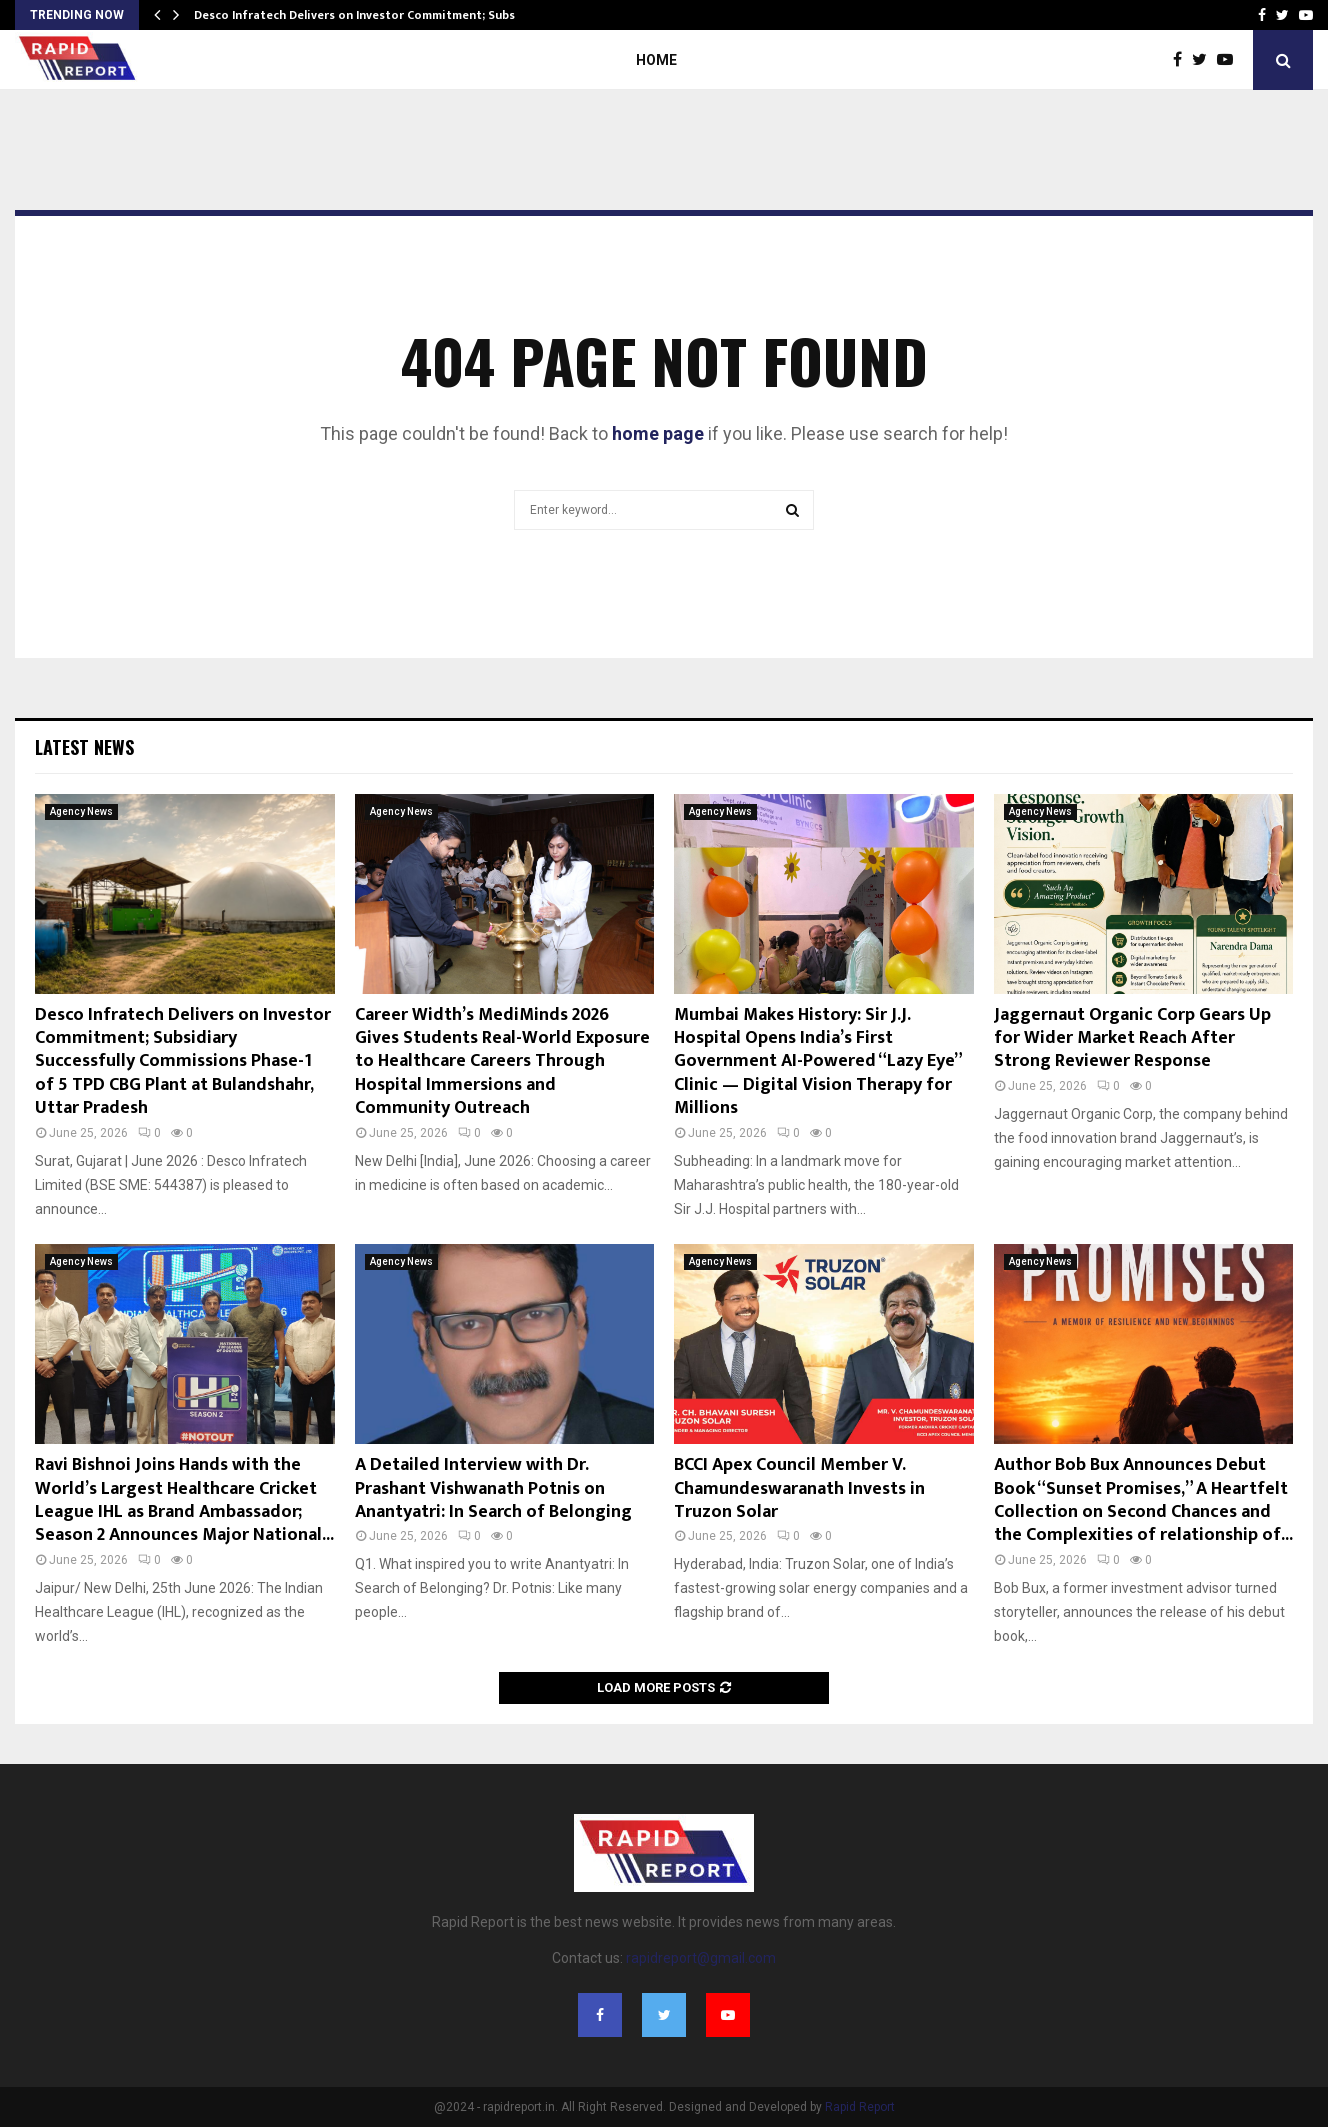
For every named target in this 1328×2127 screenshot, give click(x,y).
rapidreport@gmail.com (701, 1958)
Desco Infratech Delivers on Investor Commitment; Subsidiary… (376, 15)
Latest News (84, 747)
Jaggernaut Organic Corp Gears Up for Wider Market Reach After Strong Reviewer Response (1132, 1038)
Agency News (81, 811)
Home (656, 60)
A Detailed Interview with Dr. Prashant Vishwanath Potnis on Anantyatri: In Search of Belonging (493, 1488)
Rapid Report (860, 2107)
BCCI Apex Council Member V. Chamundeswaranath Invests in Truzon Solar (799, 1488)
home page (658, 433)
